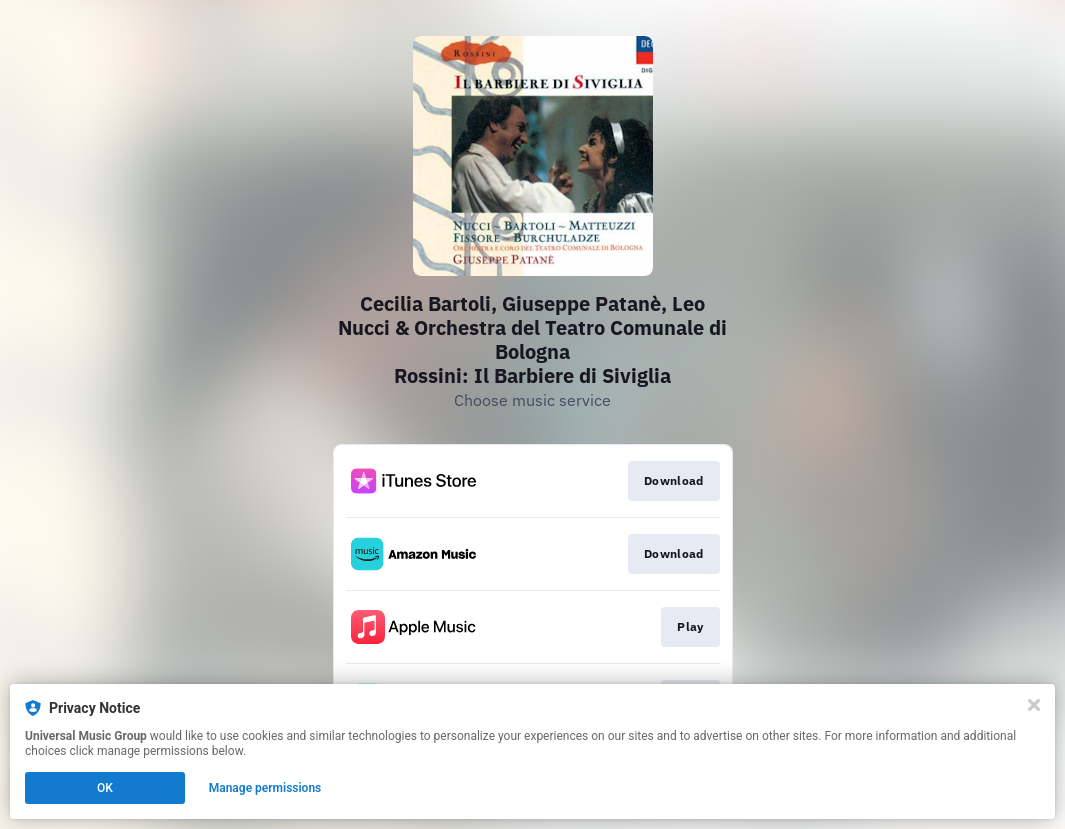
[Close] (1034, 705)
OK (105, 788)
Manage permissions (265, 788)
